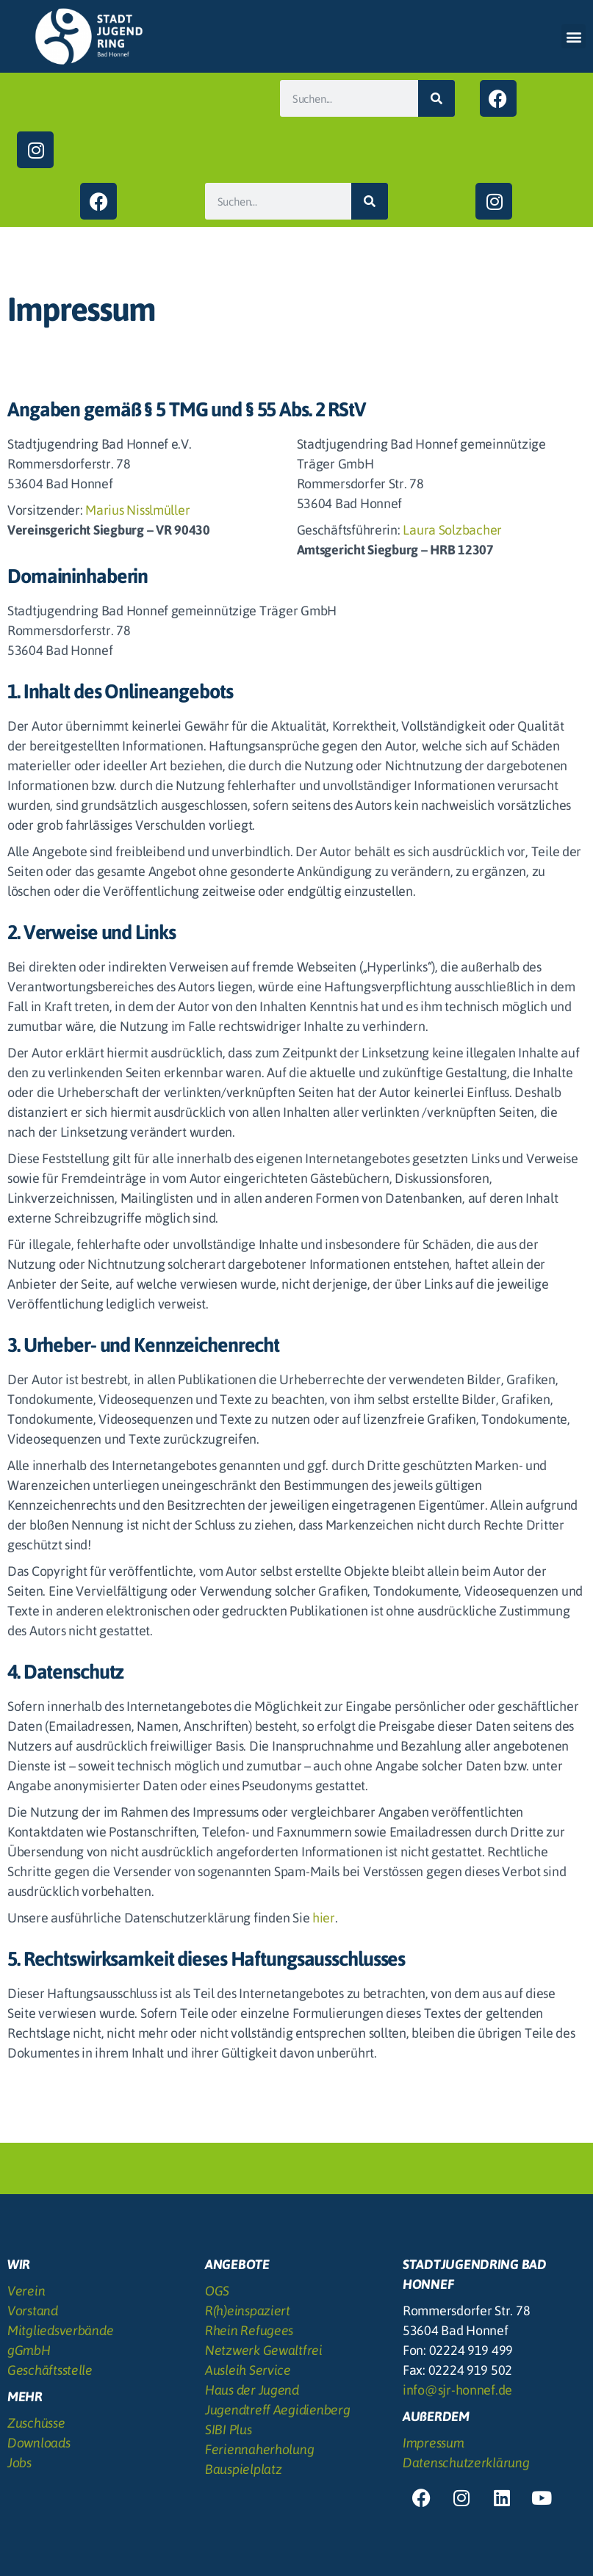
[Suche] (436, 98)
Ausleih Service (248, 2370)
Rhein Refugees (249, 2330)
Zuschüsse (36, 2423)
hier (323, 1917)
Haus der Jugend (252, 2390)
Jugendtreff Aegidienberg (278, 2409)
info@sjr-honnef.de (457, 2390)
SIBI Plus (228, 2429)
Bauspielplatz (243, 2469)
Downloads (39, 2442)
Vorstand (32, 2310)
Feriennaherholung (259, 2449)
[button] (573, 36)
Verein (26, 2290)
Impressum (433, 2442)
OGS (217, 2290)
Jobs (19, 2462)
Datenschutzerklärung (466, 2462)
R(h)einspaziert (247, 2310)
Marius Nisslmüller (137, 510)
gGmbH (29, 2350)
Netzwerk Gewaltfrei (264, 2350)
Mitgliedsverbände (60, 2330)
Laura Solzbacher (452, 530)
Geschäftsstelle (50, 2370)
